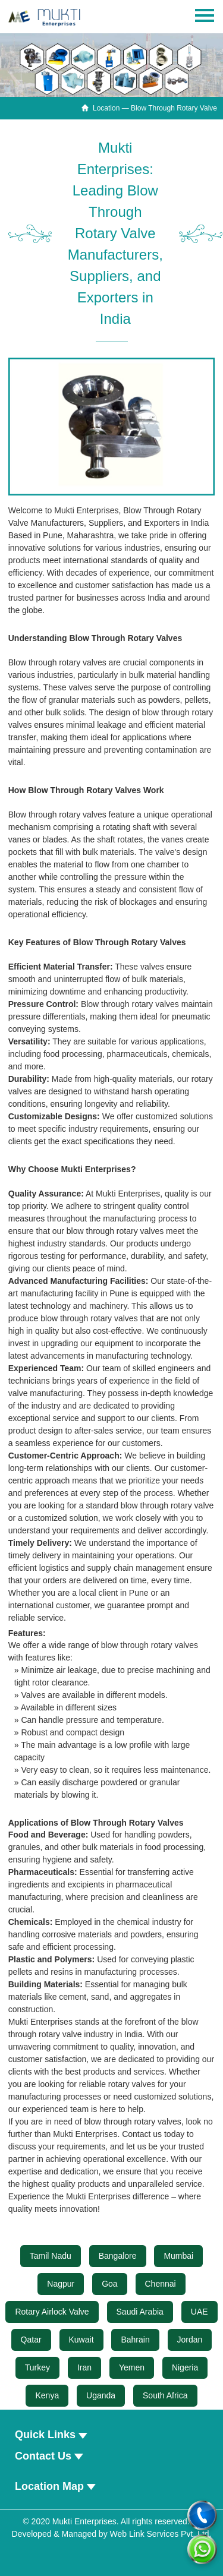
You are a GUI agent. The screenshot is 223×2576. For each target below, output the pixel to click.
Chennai (160, 2283)
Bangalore (118, 2256)
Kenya (47, 2395)
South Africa (165, 2395)
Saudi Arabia (140, 2311)
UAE (199, 2311)
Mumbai (178, 2256)
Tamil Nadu (50, 2256)
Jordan (190, 2339)
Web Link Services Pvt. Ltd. (161, 2534)
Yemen (132, 2367)
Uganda (100, 2395)
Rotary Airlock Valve (52, 2311)
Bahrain (135, 2339)
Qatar (31, 2339)
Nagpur (60, 2283)
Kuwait (81, 2339)
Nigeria (185, 2367)
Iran (84, 2367)
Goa (109, 2283)
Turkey (37, 2367)
